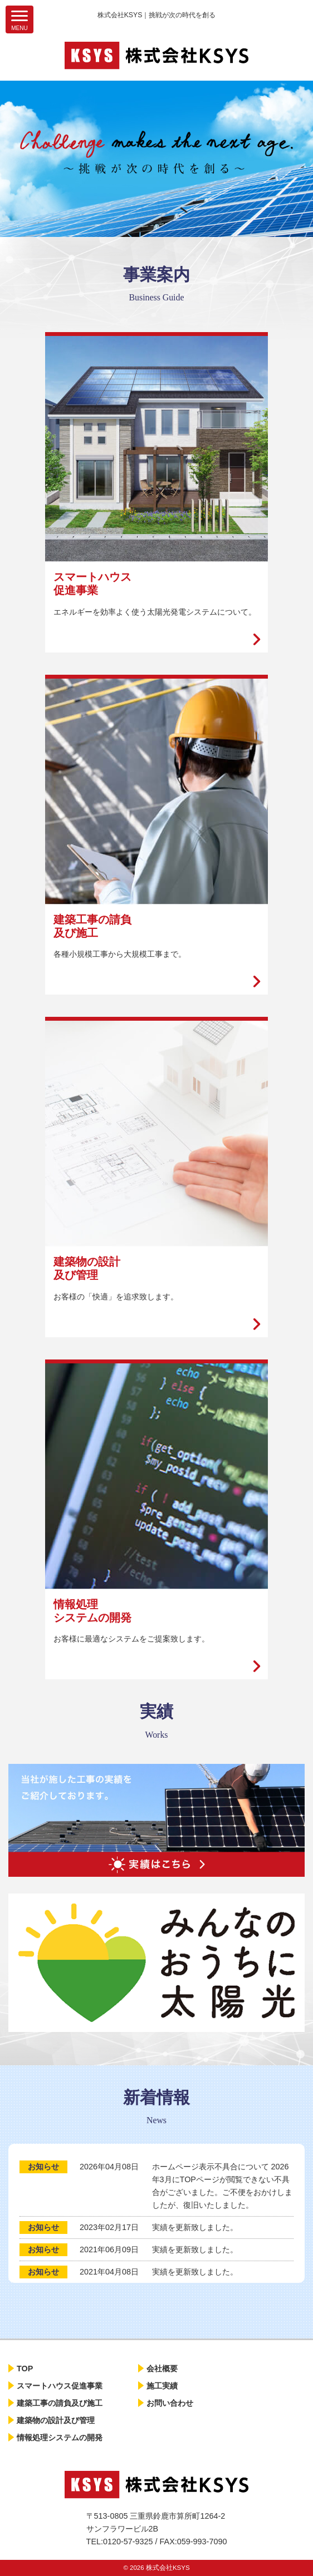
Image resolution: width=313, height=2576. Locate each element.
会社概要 (162, 2368)
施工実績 (162, 2385)
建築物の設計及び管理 (56, 2420)
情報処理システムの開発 (59, 2437)
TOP (25, 2368)
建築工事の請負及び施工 (59, 2403)
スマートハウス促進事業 (59, 2385)
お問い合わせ (169, 2403)
